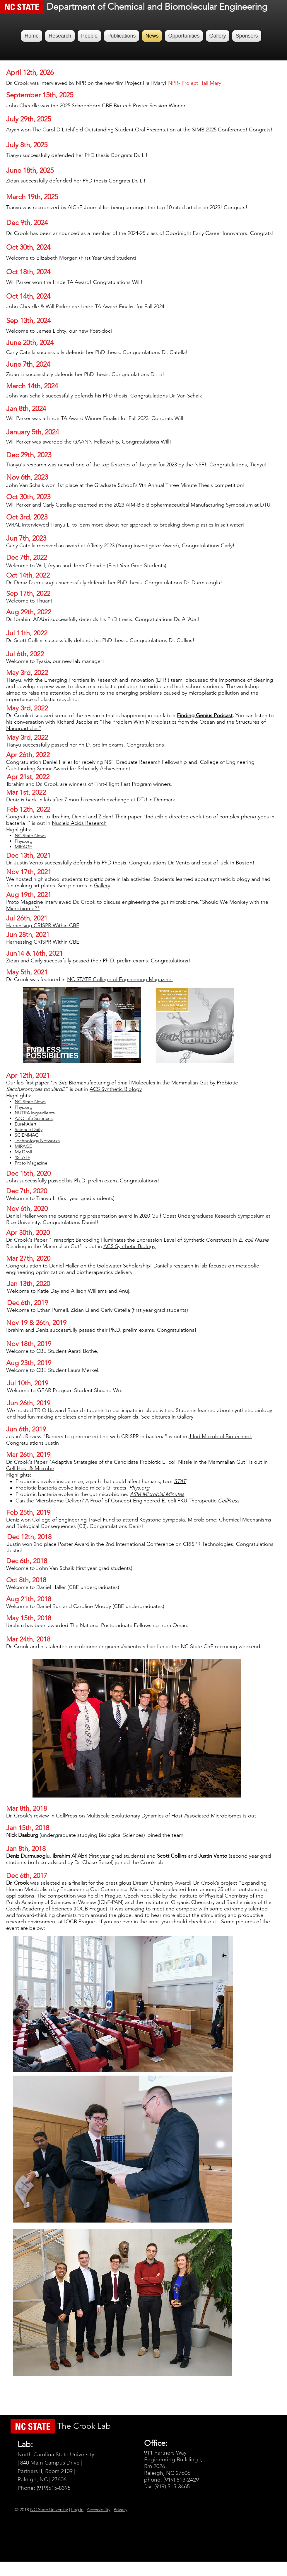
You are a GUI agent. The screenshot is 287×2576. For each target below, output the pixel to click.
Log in (77, 2509)
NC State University (49, 2509)
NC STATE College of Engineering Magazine (120, 979)
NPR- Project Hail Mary (194, 83)
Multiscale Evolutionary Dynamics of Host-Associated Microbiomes (163, 1815)
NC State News (30, 1101)
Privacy (120, 2509)
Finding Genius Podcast (205, 715)
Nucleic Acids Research (79, 823)
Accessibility (98, 2509)
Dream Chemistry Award (161, 1883)
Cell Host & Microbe (30, 1468)
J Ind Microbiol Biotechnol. (220, 1436)
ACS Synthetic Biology (129, 1246)
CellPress (67, 1815)
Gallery (102, 885)
